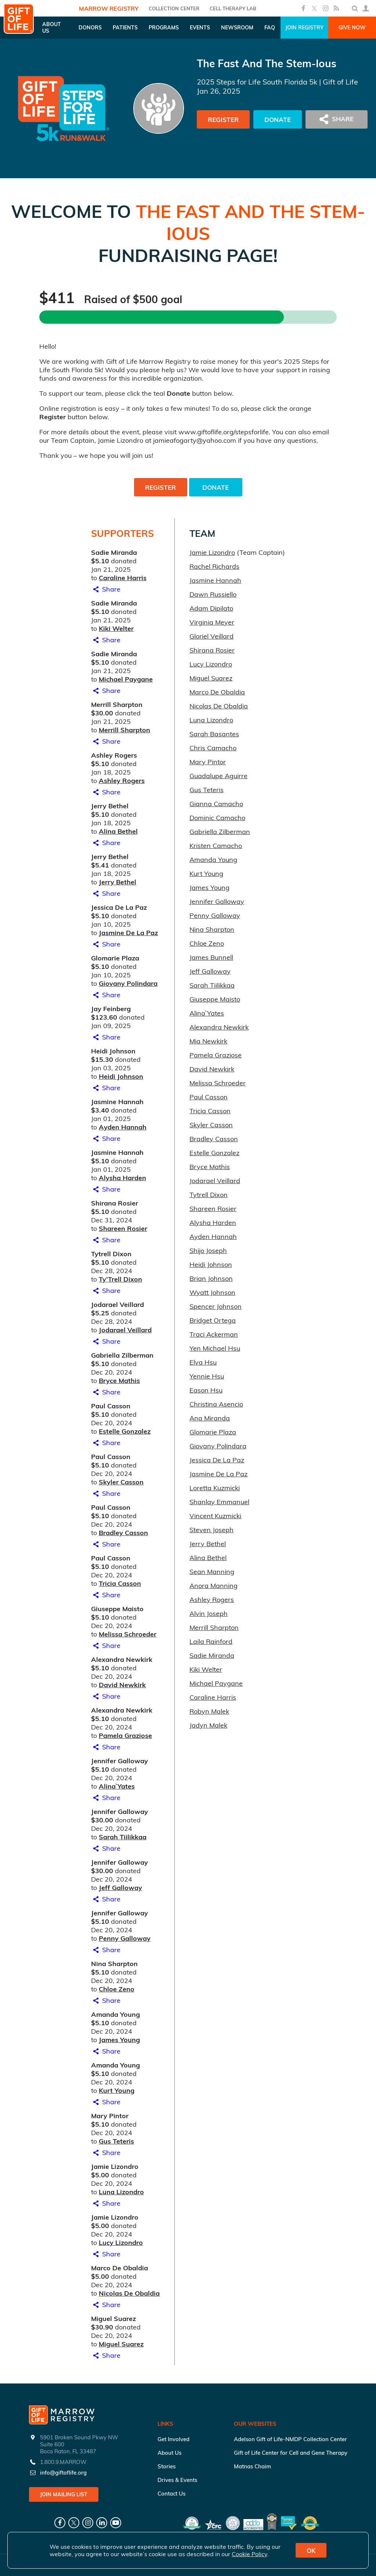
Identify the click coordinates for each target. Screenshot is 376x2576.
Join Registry (304, 27)
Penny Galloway (125, 1938)
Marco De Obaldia (217, 692)
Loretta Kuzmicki (214, 1488)
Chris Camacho (212, 748)
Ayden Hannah (123, 1127)
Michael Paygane (126, 679)
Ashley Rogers (122, 780)
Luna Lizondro (121, 2192)
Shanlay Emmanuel (219, 1502)
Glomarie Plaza (212, 1432)
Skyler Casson (121, 1482)
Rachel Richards (214, 566)
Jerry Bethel (117, 882)
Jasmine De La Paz (128, 932)
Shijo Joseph (208, 1250)
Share (105, 589)
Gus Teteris (116, 2141)
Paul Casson (208, 1097)
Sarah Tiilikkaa (123, 1837)
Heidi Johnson (121, 1076)
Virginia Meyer (211, 622)
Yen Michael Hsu (214, 1348)
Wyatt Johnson (212, 1292)
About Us (169, 2452)
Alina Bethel (118, 831)
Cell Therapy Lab (233, 8)
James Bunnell (211, 957)
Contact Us (171, 2493)
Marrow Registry (108, 8)
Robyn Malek (209, 1711)
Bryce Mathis (119, 1380)
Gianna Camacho (216, 804)
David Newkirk (122, 1685)
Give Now (352, 27)
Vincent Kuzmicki (215, 1516)
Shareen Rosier (123, 1228)
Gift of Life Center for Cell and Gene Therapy (290, 2452)
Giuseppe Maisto (214, 999)
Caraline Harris (123, 578)
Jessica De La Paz (216, 1460)
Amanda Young (213, 859)
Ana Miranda (209, 1418)
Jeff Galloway (120, 1887)
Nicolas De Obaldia (129, 2293)
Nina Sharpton (211, 929)
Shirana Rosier (212, 650)
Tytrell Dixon (208, 1194)
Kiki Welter (116, 628)
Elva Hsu (203, 1362)
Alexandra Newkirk (219, 1027)
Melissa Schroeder (127, 1634)
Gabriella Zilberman (219, 831)
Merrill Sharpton (124, 730)
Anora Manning (213, 1585)
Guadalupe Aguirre (218, 776)
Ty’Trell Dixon (120, 1279)
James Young (119, 2040)
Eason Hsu (206, 1390)
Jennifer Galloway (216, 901)
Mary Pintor (207, 762)
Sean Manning (211, 1571)
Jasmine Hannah (215, 580)
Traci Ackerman (213, 1334)
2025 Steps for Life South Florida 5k (257, 81)
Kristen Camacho (215, 845)
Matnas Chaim (252, 2466)
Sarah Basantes (214, 734)
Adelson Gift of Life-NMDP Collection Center (290, 2439)
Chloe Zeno (116, 1989)
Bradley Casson (123, 1532)
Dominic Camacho (217, 817)
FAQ (269, 27)
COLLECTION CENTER (174, 8)
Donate (277, 119)
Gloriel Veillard (211, 636)
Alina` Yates (117, 1786)
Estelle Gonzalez (125, 1431)
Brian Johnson (211, 1278)
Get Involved (173, 2439)
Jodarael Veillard (125, 1330)
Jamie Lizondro (212, 552)
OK (311, 2550)
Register (223, 119)
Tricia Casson (120, 1583)
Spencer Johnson (215, 1306)
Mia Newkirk (208, 1041)
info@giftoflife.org (63, 2472)
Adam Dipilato (211, 608)
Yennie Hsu (206, 1376)
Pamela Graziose (125, 1735)
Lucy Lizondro (121, 2242)
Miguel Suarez (121, 2344)
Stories (167, 2466)
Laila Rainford (210, 1641)
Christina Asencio (216, 1404)
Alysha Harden (122, 1178)
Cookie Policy (249, 2554)
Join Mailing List (63, 2494)
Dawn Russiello (212, 594)
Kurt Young (116, 2090)
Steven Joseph (211, 1530)
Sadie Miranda (211, 1655)
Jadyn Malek (208, 1725)
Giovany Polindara (128, 983)
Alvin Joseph (208, 1613)
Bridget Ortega (212, 1320)
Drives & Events (177, 2479)
